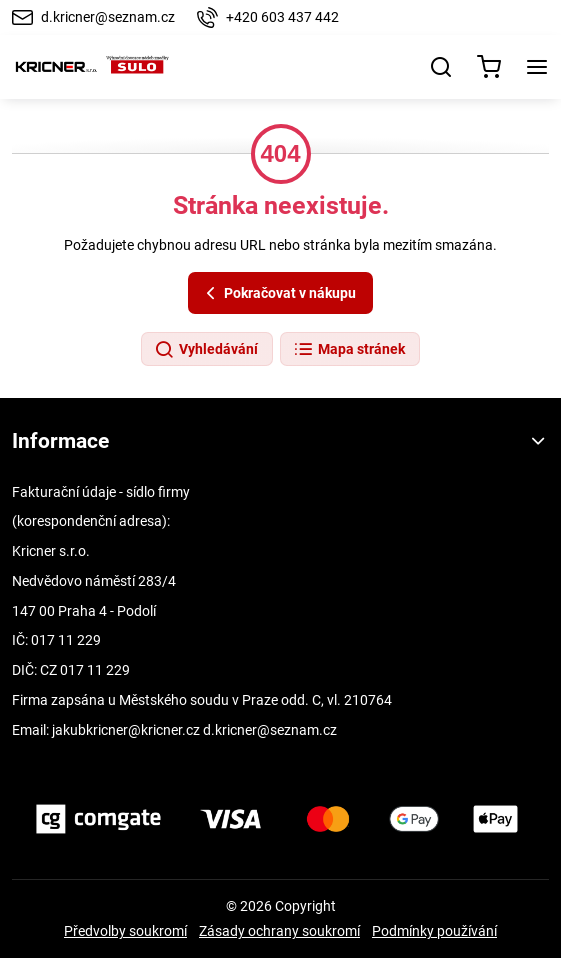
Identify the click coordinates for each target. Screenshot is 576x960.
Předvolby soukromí (125, 931)
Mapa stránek (349, 350)
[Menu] (537, 67)
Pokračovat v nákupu (278, 293)
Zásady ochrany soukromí (279, 931)
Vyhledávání (206, 350)
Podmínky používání (434, 931)
